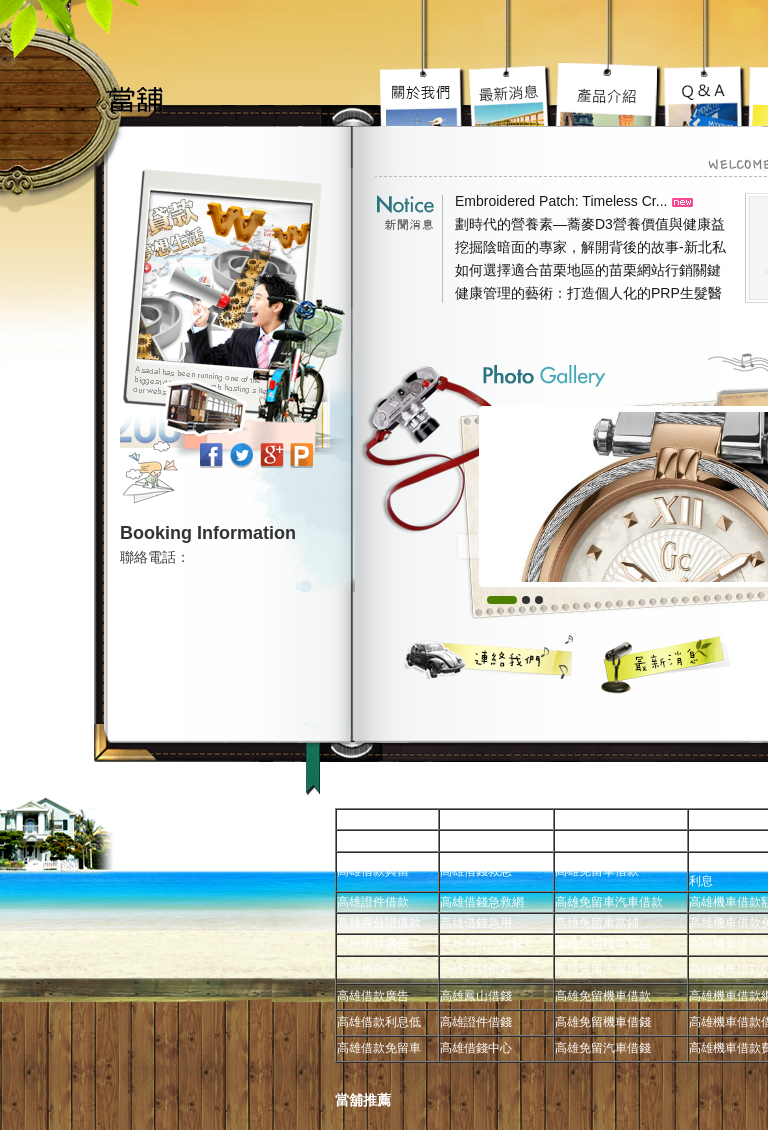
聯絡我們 (490, 656)
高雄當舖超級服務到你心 (705, 95)
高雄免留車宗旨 (424, 95)
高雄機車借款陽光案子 (511, 95)
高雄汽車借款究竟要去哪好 (609, 95)
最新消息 (666, 664)
